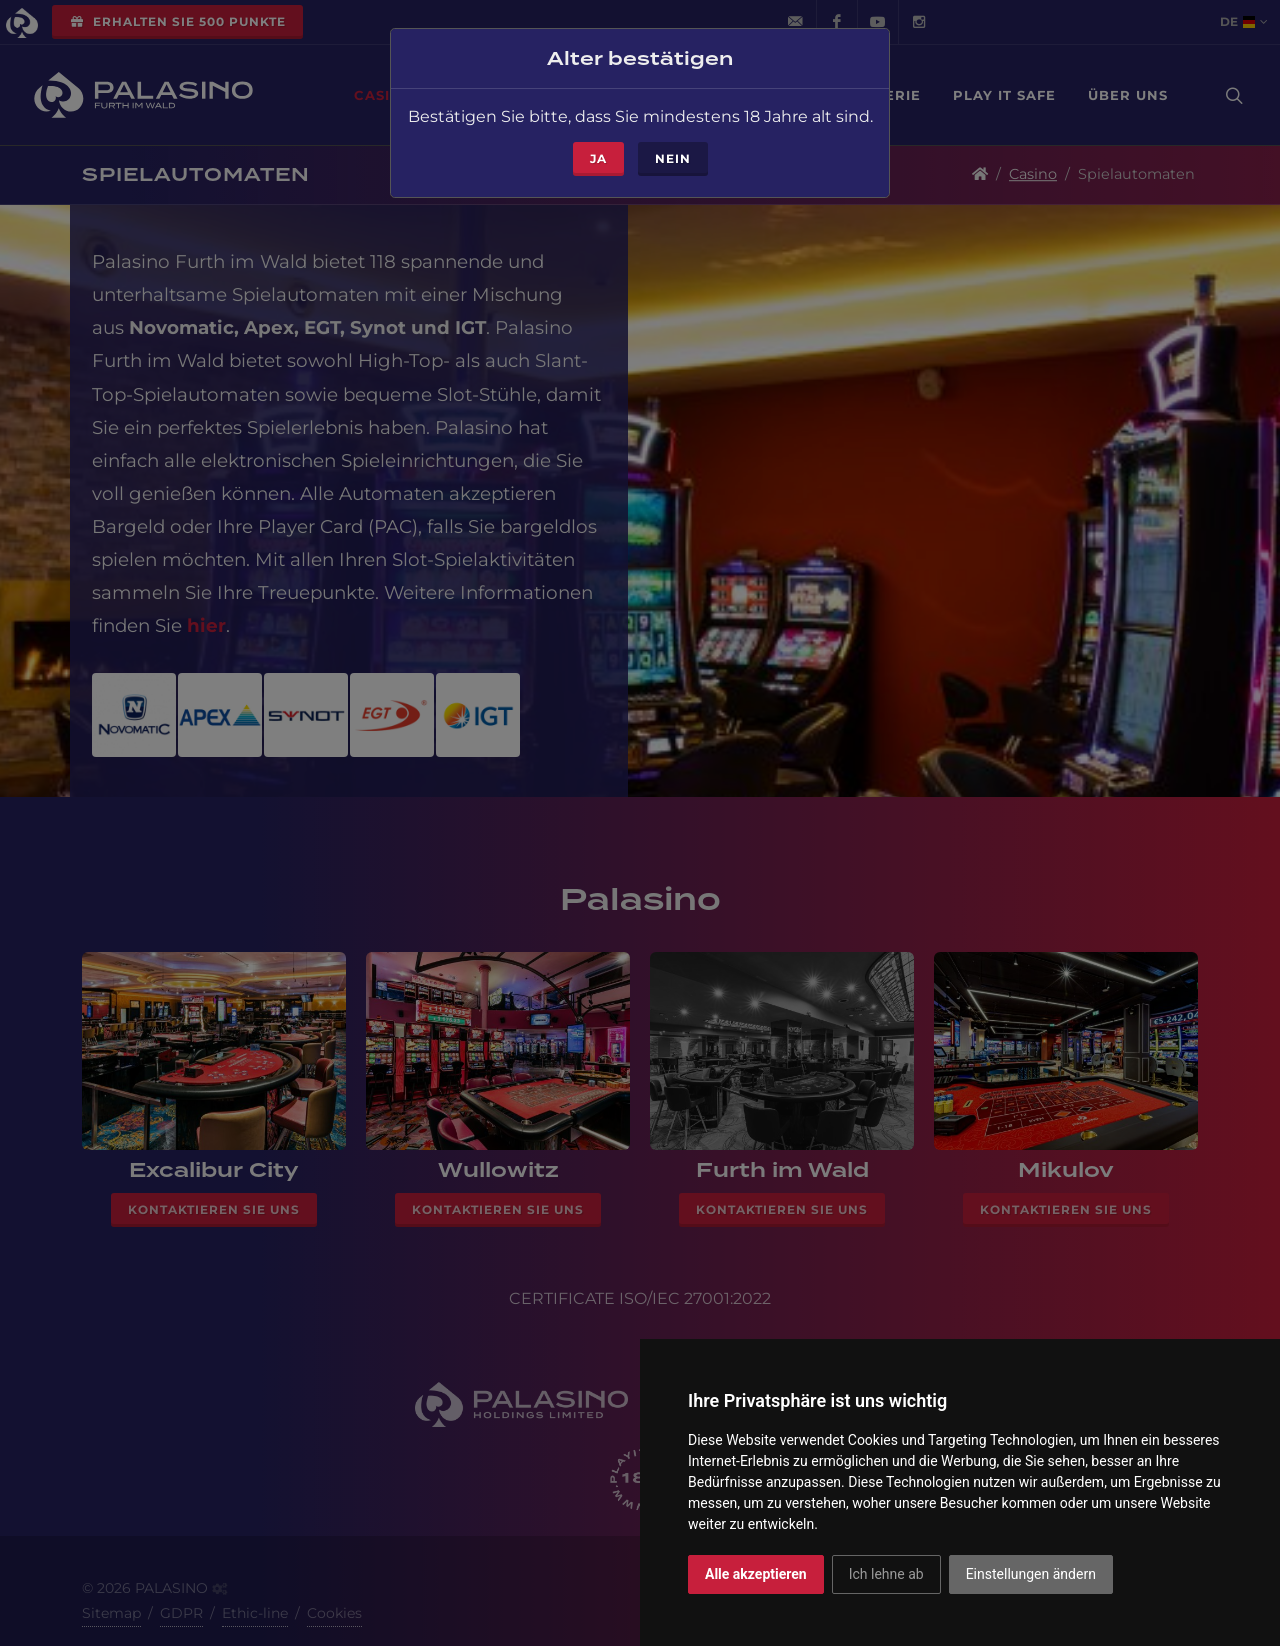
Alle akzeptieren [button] (756, 1574)
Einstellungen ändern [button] (1031, 1574)
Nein (673, 136)
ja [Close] (598, 136)
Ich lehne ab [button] (886, 1574)
